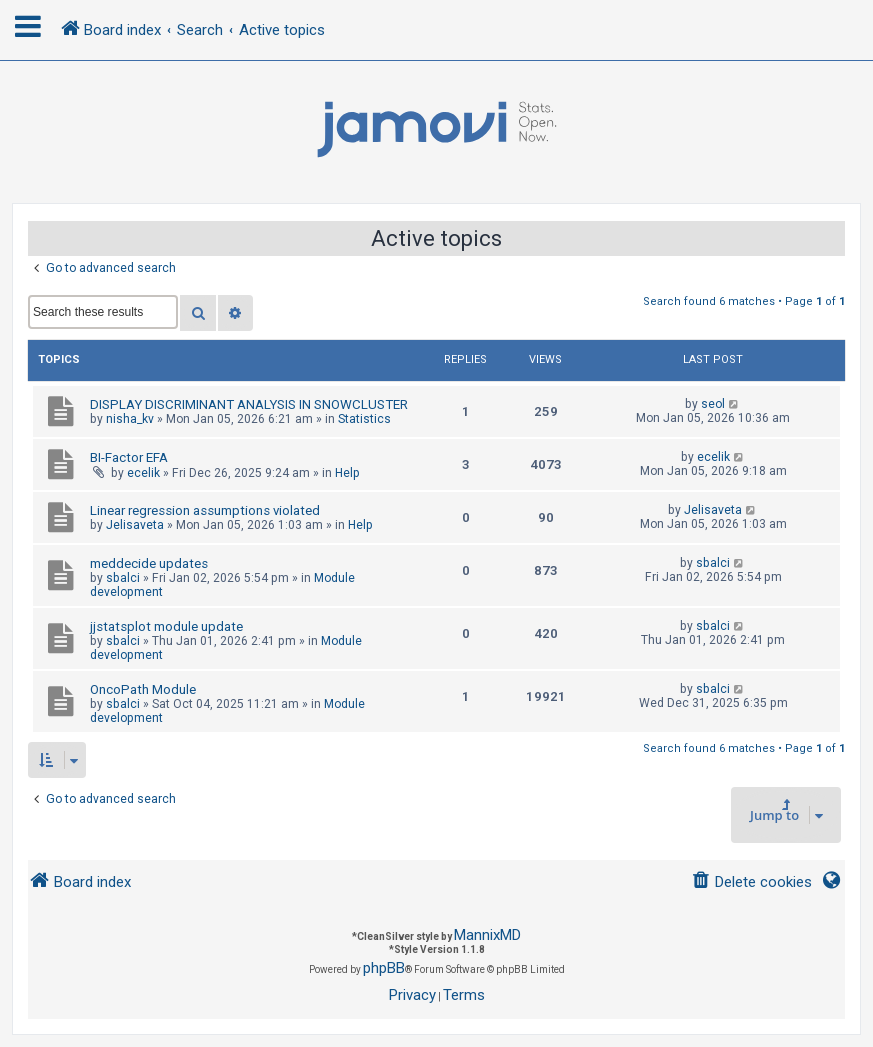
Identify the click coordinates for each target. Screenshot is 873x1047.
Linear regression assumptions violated (205, 510)
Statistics (364, 419)
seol (713, 404)
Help (347, 473)
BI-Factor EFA (129, 457)
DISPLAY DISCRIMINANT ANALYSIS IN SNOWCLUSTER (249, 404)
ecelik (143, 473)
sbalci (123, 578)
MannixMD (487, 935)
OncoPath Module (143, 689)
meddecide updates (149, 563)
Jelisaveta (135, 525)
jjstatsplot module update (166, 626)
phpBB (384, 968)
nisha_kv (130, 419)
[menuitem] (751, 882)
